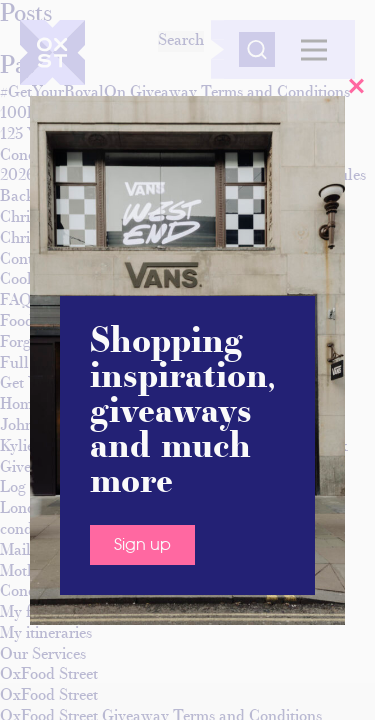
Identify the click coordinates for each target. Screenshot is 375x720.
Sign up (142, 545)
